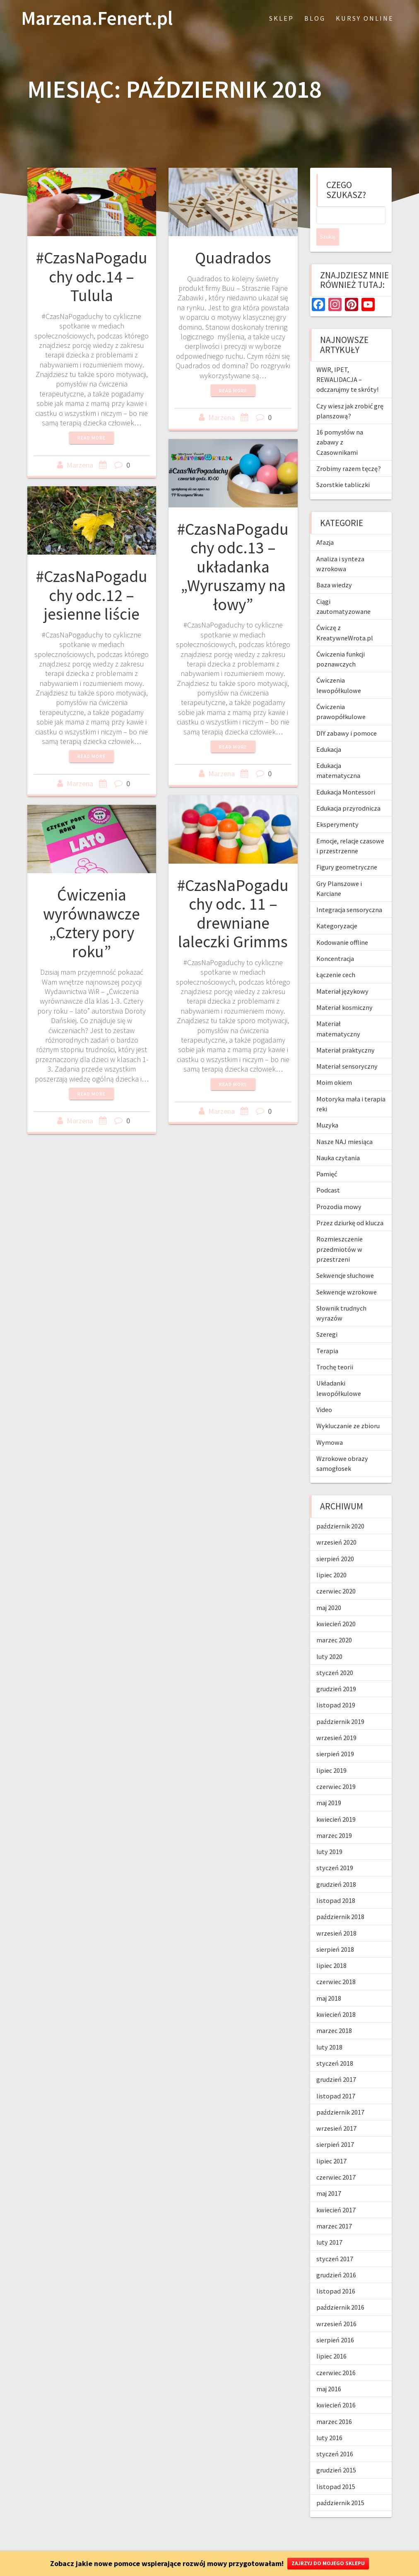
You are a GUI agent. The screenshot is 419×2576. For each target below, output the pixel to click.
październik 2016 (340, 2290)
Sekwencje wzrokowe (346, 1274)
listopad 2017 (335, 2078)
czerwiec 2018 (336, 1964)
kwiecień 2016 (336, 2387)
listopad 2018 (335, 1883)
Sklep (281, 18)
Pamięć (326, 1156)
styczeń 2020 (334, 1655)
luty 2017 (329, 2225)
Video (324, 1392)
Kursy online (365, 18)
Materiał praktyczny (345, 1032)
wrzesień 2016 (336, 2306)
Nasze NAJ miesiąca (344, 1124)
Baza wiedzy (334, 567)
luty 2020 (329, 1639)
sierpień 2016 (335, 2322)
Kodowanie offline (342, 925)
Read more (91, 438)
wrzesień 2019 (336, 1720)
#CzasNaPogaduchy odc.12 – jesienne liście (91, 595)
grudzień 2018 (336, 1867)
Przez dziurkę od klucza (349, 1205)
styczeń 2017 (334, 2241)
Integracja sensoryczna (349, 892)
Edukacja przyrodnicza (348, 791)
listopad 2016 (335, 2273)
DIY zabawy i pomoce (346, 716)
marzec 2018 (334, 2013)
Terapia (327, 1333)
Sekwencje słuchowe (345, 1258)
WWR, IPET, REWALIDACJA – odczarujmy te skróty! (347, 362)
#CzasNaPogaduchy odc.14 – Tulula (91, 276)
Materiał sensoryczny (347, 1049)
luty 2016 (329, 2420)
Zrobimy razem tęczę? (348, 451)
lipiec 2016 (331, 2339)
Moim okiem (334, 1065)
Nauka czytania (338, 1140)
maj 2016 (328, 2371)
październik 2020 (340, 1508)
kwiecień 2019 (336, 1802)
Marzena (80, 465)
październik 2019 (340, 1704)
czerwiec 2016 (336, 2355)
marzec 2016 (334, 2404)
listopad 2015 (335, 2469)
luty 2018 (329, 2030)
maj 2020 (328, 1590)
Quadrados (233, 257)
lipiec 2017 (331, 2143)
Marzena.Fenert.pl (97, 18)
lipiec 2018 (331, 1948)
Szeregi (326, 1317)
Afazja (325, 525)
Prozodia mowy (338, 1189)
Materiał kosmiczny (344, 990)
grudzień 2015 (336, 2452)
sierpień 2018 (335, 1932)
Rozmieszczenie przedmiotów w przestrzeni (339, 1231)
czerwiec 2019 (336, 1769)
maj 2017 (328, 2176)
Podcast (328, 1172)
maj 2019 (328, 1785)
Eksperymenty (337, 807)
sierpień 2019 (335, 1736)
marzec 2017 (334, 2208)
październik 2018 (340, 1899)
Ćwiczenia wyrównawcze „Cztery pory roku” (91, 923)
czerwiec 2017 (336, 2160)
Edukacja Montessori (345, 774)
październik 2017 (340, 2095)
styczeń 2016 (334, 2436)
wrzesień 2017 (336, 2111)
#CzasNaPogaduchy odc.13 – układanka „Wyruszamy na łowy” (233, 567)
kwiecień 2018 (336, 1997)
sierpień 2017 (335, 2127)
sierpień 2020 (335, 1541)
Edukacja (328, 732)
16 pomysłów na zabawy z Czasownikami (339, 424)
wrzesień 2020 (336, 1525)
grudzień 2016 (336, 2257)
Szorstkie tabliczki (343, 467)
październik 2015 (340, 2485)
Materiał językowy (342, 974)
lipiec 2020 (331, 1557)
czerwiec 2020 (336, 1573)
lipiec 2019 (331, 1753)
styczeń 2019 (334, 1850)
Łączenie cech (335, 957)
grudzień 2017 (336, 2062)
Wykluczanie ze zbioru (348, 1408)
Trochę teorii (334, 1349)
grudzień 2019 (336, 1671)
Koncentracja (335, 941)
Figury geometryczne (346, 849)
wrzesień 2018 (336, 1916)
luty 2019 (329, 1834)
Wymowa (329, 1425)
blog (314, 18)
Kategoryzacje (336, 908)
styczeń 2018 (334, 2046)
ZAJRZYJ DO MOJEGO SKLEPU (328, 2563)
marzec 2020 (334, 1622)
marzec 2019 (334, 1818)
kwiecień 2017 (336, 2192)
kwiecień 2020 (336, 1606)
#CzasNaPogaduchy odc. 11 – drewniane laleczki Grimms (233, 913)
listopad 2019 (335, 1687)
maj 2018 (328, 1981)
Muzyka (327, 1107)
